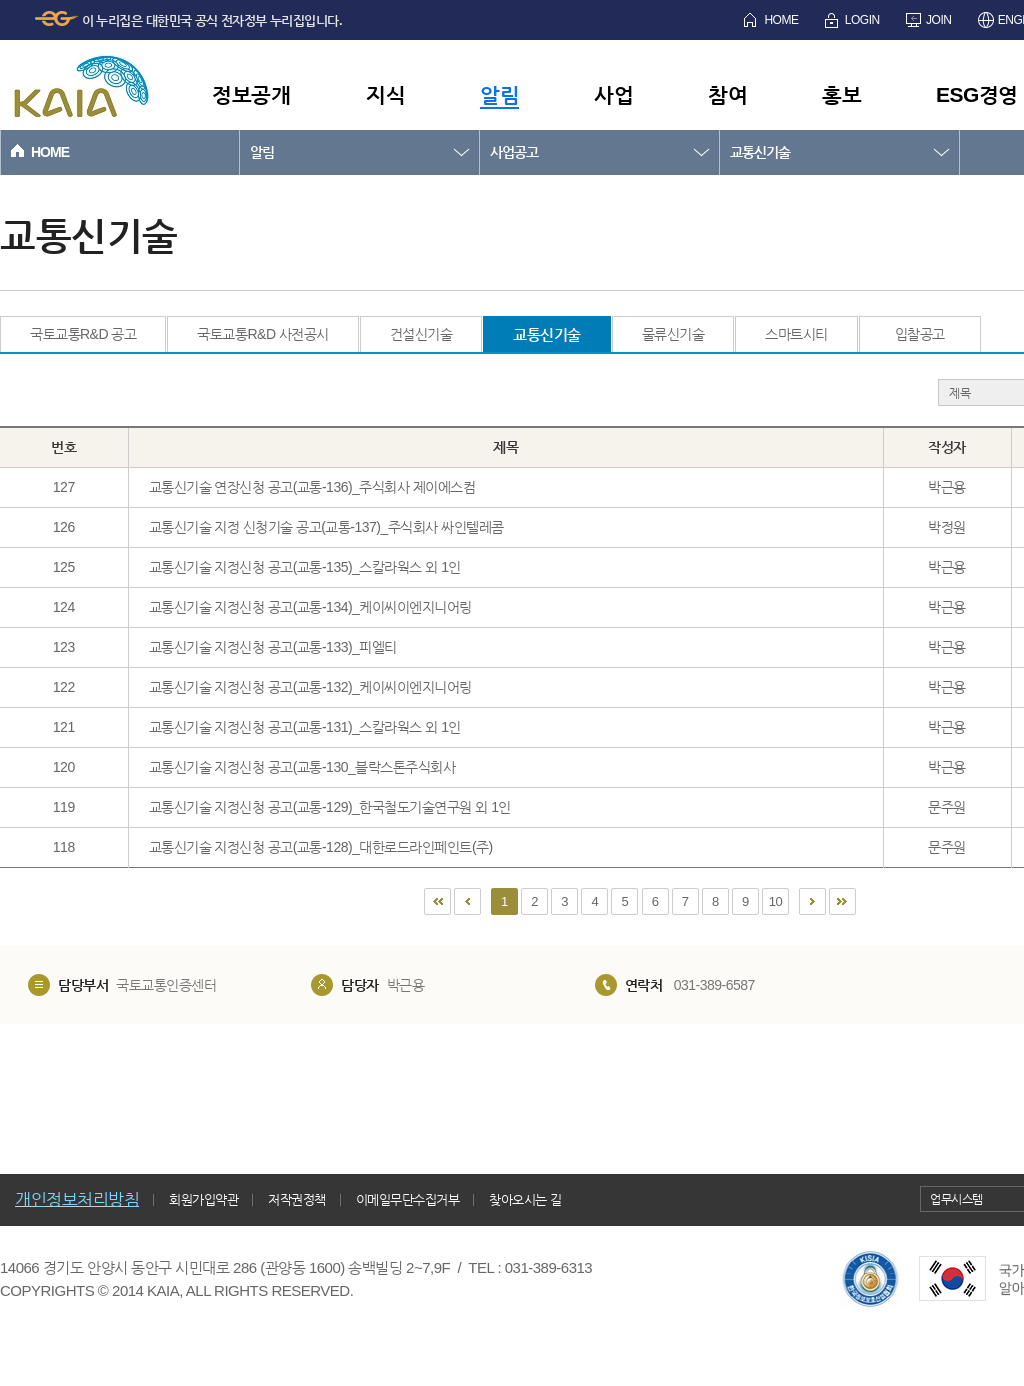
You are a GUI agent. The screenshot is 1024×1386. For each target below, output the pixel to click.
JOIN (938, 20)
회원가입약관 (203, 1199)
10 (775, 901)
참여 (727, 94)
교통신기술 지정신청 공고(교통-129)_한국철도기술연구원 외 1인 (330, 807)
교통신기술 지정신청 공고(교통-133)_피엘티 (273, 647)
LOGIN (862, 20)
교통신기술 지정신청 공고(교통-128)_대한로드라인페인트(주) (321, 847)
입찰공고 (920, 334)
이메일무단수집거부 (408, 1199)
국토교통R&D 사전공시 (262, 334)
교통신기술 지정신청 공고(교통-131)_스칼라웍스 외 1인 (305, 727)
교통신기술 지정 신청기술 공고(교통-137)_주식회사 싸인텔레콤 (326, 527)
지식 (385, 94)
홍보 (841, 94)
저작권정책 (297, 1199)
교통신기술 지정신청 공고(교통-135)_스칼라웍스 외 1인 (305, 567)
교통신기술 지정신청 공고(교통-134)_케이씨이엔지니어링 (310, 607)
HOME (781, 20)
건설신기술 (421, 334)
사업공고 (514, 152)
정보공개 (251, 94)
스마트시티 (796, 334)
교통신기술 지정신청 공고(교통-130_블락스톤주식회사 (302, 767)
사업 (613, 94)
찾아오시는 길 (525, 1199)
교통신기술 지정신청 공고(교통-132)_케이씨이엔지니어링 (310, 687)
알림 (499, 94)
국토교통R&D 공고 (83, 334)
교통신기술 (760, 152)
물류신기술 (673, 334)
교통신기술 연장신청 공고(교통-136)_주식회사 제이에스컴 (312, 487)
